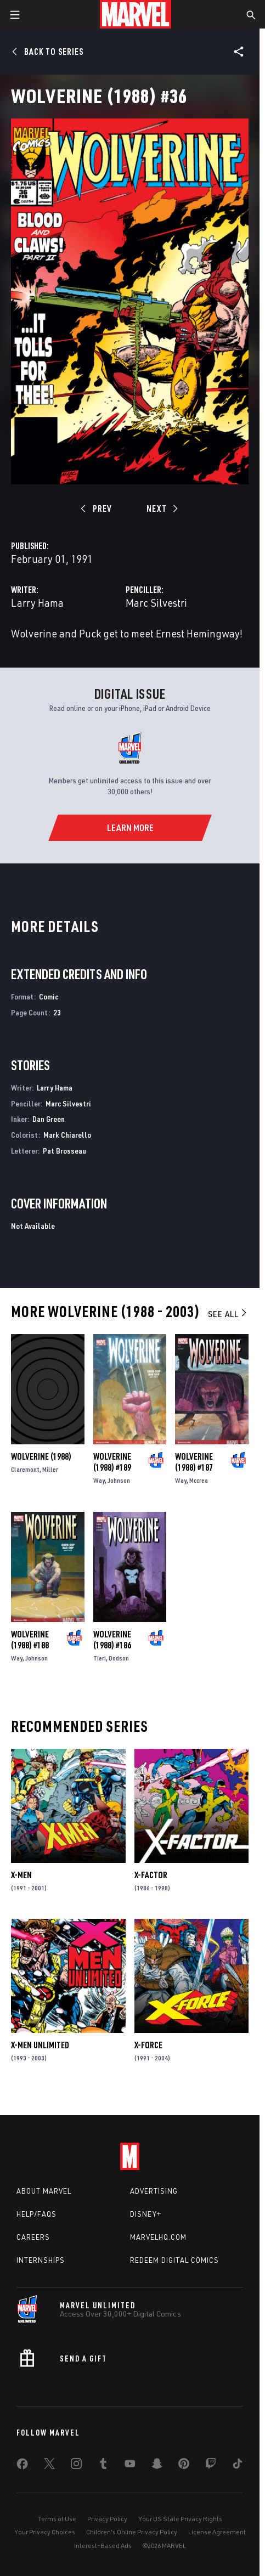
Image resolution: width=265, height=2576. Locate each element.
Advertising (154, 2191)
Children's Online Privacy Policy (131, 2532)
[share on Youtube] (130, 2465)
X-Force (148, 2045)
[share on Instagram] (76, 2465)
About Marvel (43, 2191)
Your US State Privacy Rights (180, 2519)
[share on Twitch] (210, 2465)
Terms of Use (57, 2519)
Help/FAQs (36, 2214)
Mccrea (198, 1480)
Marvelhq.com (158, 2237)
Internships (40, 2260)
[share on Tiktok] (237, 2465)
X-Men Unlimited (40, 2045)
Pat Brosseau (64, 1150)
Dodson (119, 1658)
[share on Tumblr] (103, 2465)
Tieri (99, 1658)
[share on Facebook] (22, 2466)
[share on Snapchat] (156, 2465)
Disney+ (145, 2214)
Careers (33, 2237)
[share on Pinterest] (183, 2465)
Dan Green (48, 1118)
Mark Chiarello (67, 1134)
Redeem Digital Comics (174, 2260)
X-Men (21, 1874)
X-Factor (150, 1874)
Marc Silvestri (156, 602)
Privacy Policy (107, 2519)
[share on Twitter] (49, 2465)
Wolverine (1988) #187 (194, 1462)
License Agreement (217, 2532)
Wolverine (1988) (41, 1456)
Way (99, 1480)
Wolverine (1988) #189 (112, 1462)
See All (228, 1313)
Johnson (119, 1480)
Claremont (25, 1469)
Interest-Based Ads (103, 2545)
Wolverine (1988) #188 (30, 1640)
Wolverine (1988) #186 (112, 1640)
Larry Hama (37, 602)
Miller (50, 1469)
